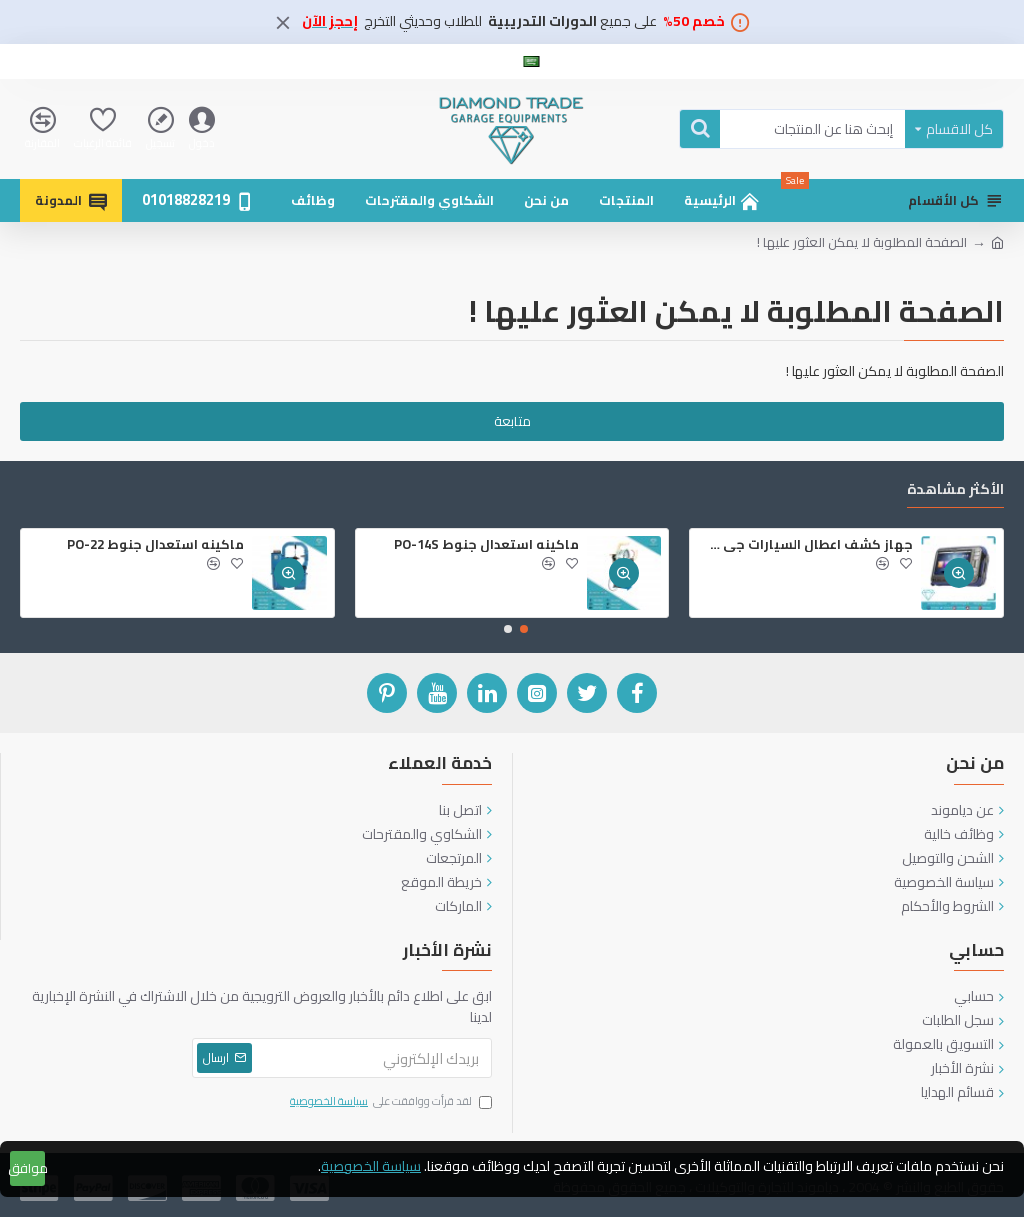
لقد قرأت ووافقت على (389, 1102)
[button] (524, 629)
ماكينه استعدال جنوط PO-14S (486, 544)
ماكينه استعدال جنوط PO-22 (155, 544)
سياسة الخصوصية (371, 1166)
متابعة (512, 421)
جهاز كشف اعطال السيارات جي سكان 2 (805, 544)
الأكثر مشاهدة (955, 491)
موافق (27, 1168)
